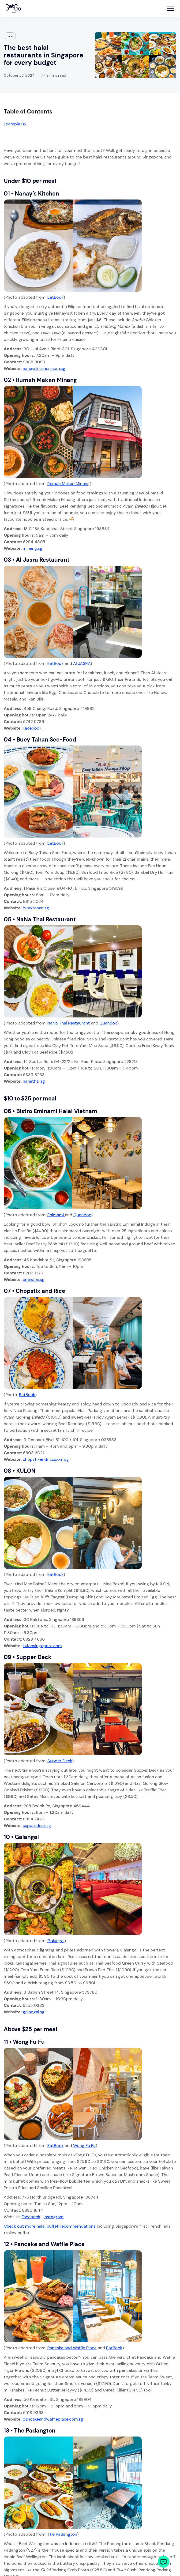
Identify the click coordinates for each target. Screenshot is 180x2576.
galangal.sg (34, 2012)
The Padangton (62, 2534)
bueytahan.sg (36, 908)
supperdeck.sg (37, 1825)
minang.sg (32, 548)
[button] (170, 8)
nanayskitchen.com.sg (44, 368)
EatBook (55, 297)
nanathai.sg (34, 1081)
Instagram (54, 2217)
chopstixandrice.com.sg (46, 1459)
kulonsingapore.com (42, 1646)
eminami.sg (34, 1279)
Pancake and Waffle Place (72, 2348)
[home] (13, 8)
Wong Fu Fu (84, 2145)
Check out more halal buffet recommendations (50, 2226)
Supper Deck (59, 1761)
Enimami (56, 1215)
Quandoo (108, 1023)
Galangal (55, 1940)
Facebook (32, 728)
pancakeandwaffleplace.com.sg (53, 2419)
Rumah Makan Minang (68, 483)
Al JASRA (81, 663)
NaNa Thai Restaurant (68, 1023)
